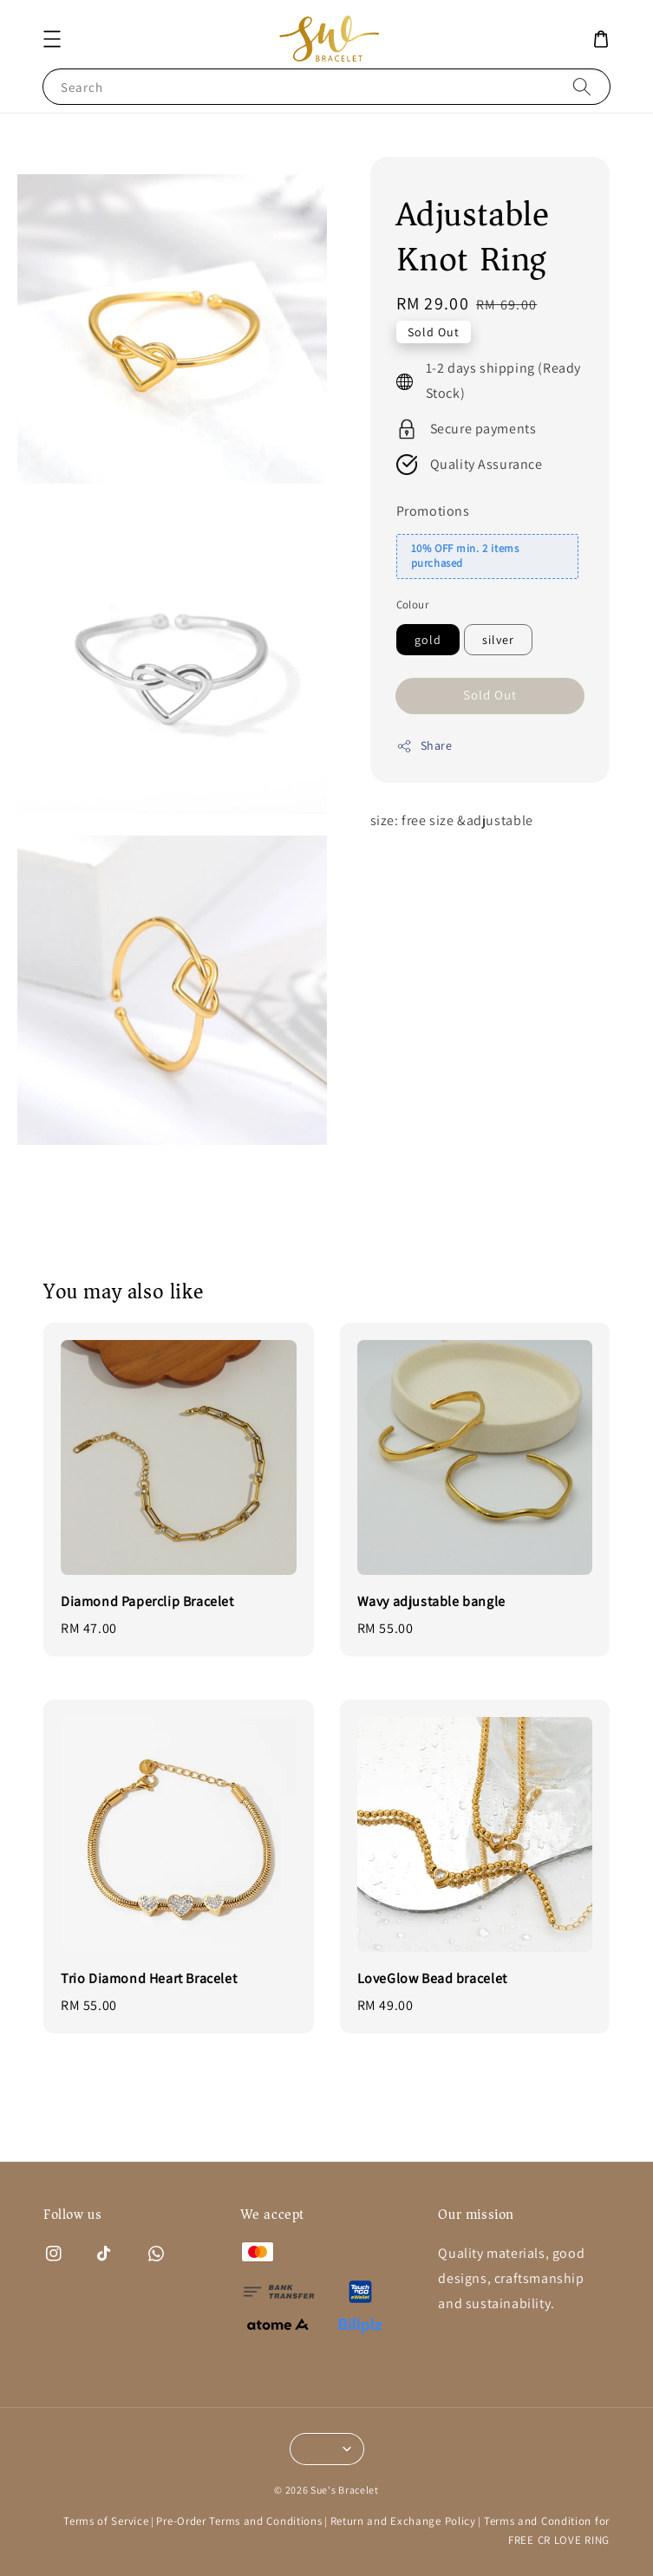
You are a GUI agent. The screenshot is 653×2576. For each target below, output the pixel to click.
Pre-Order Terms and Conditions (239, 2521)
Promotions (433, 511)
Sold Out (490, 694)
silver (498, 639)
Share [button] (424, 746)
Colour (412, 604)
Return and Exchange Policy (403, 2521)
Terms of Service (105, 2521)
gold (428, 639)
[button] (52, 39)
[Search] (582, 86)
